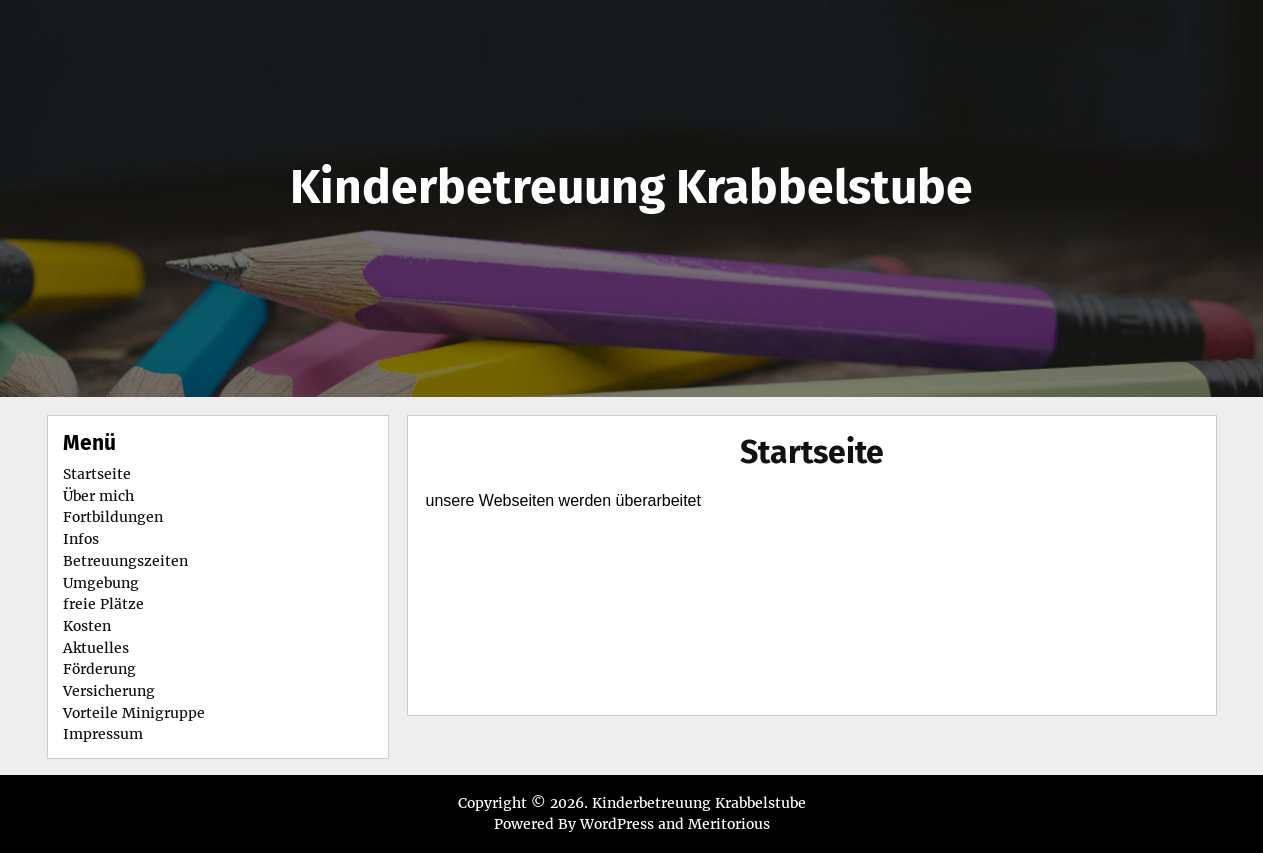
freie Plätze (103, 604)
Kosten (87, 626)
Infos (81, 539)
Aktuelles (96, 648)
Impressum (103, 734)
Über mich (98, 496)
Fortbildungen (113, 517)
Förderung (99, 669)
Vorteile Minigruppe (134, 713)
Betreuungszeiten (125, 561)
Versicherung (109, 691)
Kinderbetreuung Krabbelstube (631, 187)
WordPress (617, 824)
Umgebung (101, 583)
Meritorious (729, 824)
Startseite (812, 452)
